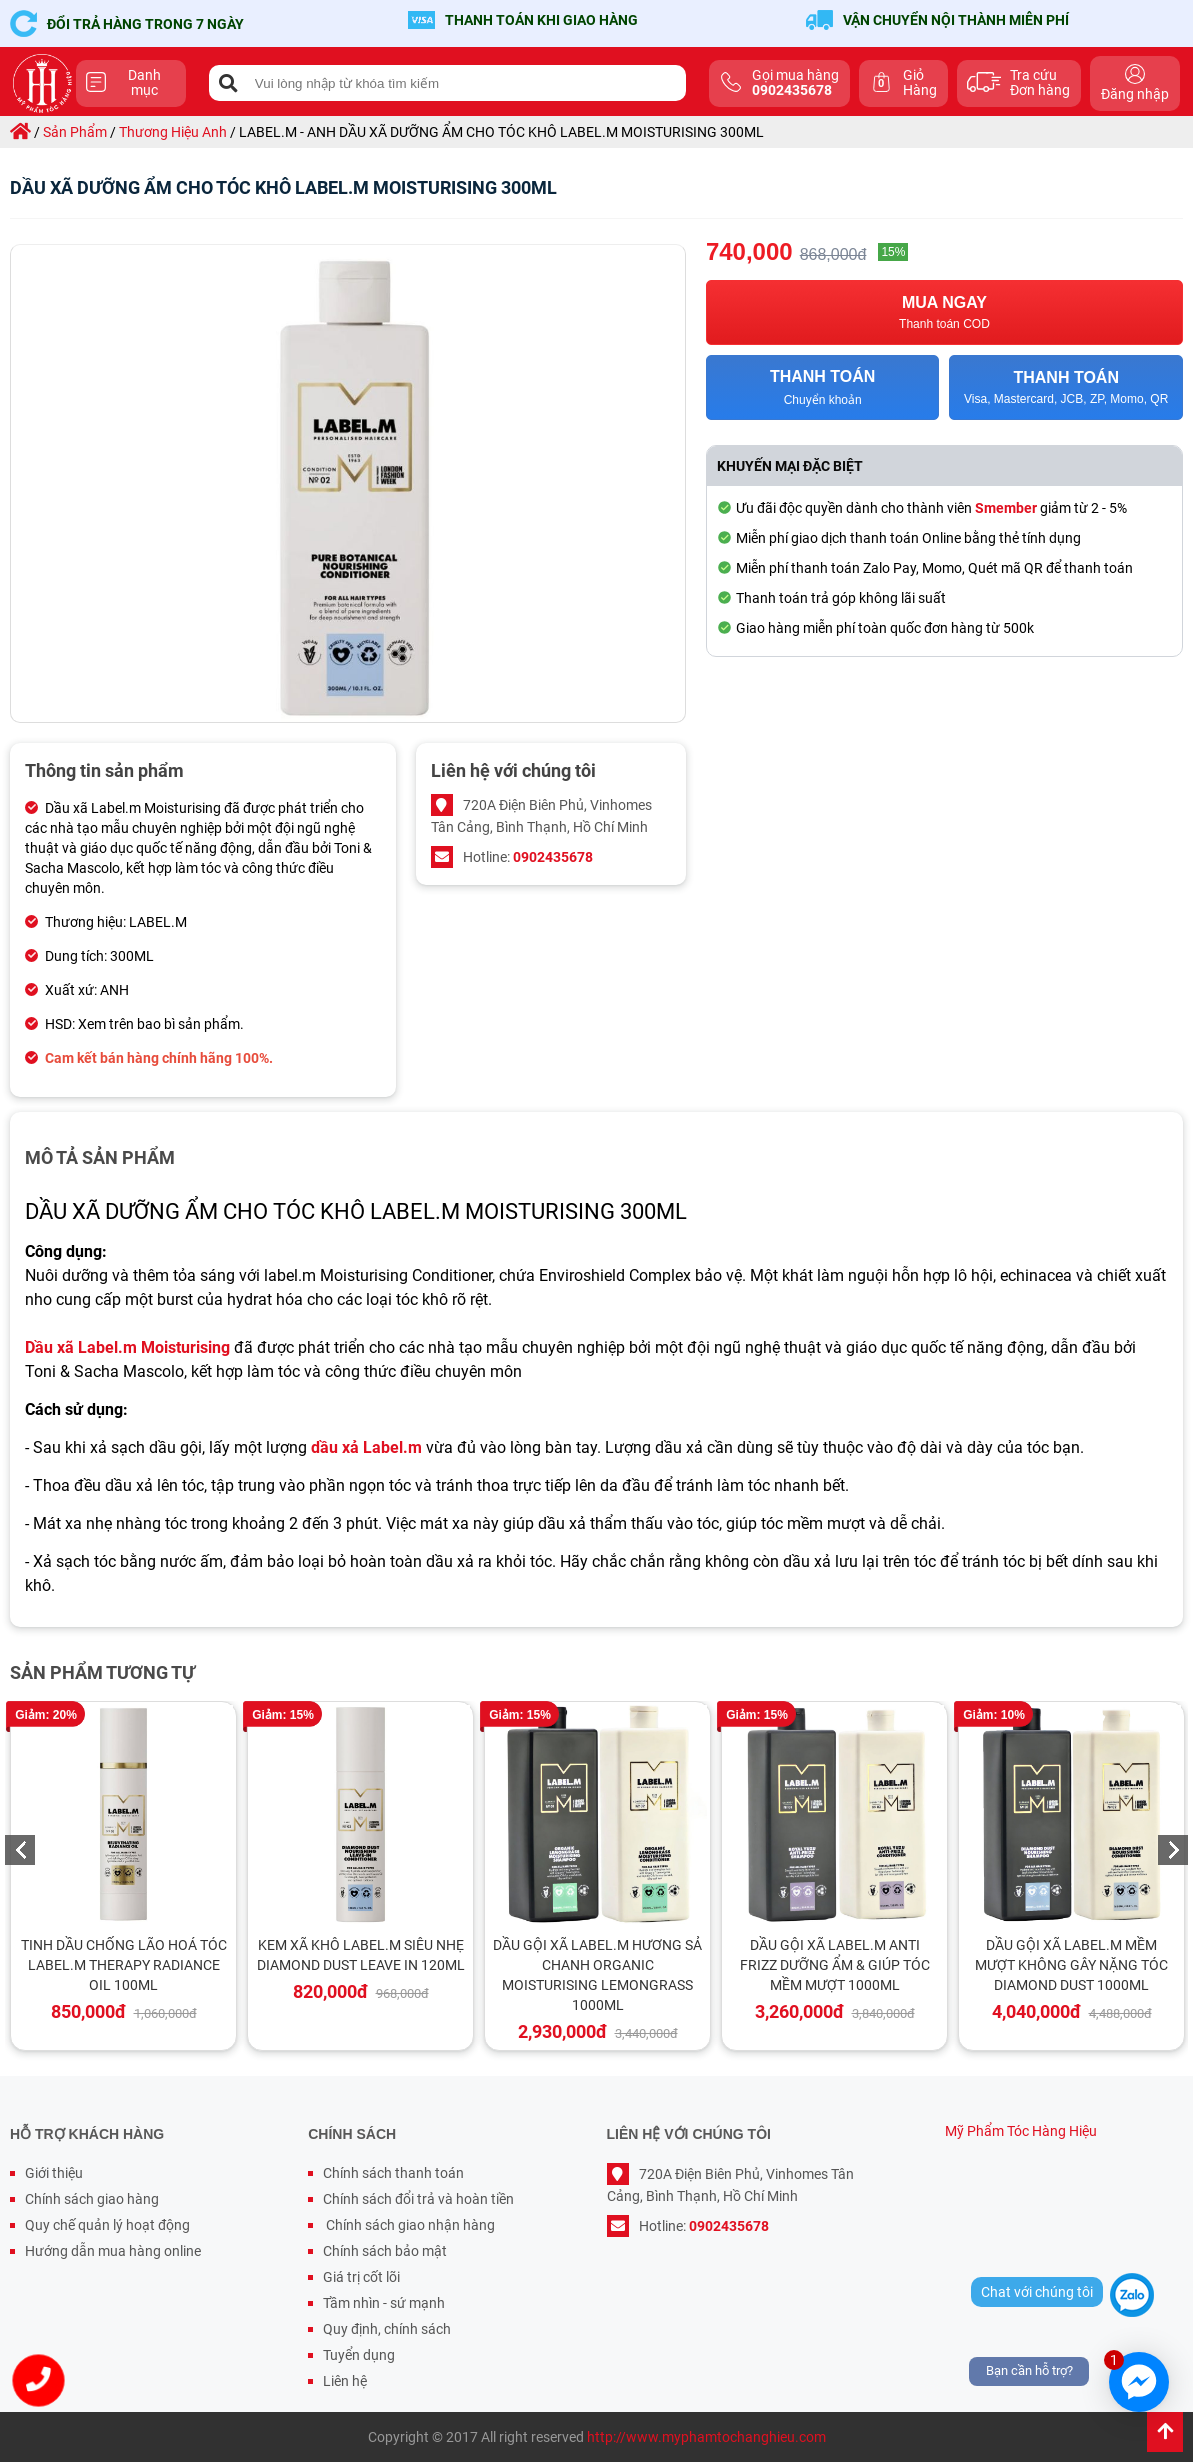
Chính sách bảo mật (385, 2251)
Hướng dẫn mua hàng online (113, 2251)
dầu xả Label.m (366, 1447)
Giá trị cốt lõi (361, 2277)
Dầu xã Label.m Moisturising (127, 1347)
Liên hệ (345, 2381)
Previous (20, 1850)
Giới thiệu (54, 2173)
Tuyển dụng (359, 2355)
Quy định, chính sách (387, 2329)
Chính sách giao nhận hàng (409, 2225)
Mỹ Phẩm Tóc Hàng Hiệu (1021, 2131)
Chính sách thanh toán (393, 2173)
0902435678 (553, 857)
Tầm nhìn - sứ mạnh (384, 2303)
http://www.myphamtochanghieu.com (706, 2437)
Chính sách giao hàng (92, 2199)
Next (1173, 1850)
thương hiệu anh (173, 132)
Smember (1006, 508)
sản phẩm (75, 132)
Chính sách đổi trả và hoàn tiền (418, 2199)
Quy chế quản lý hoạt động (107, 2225)
